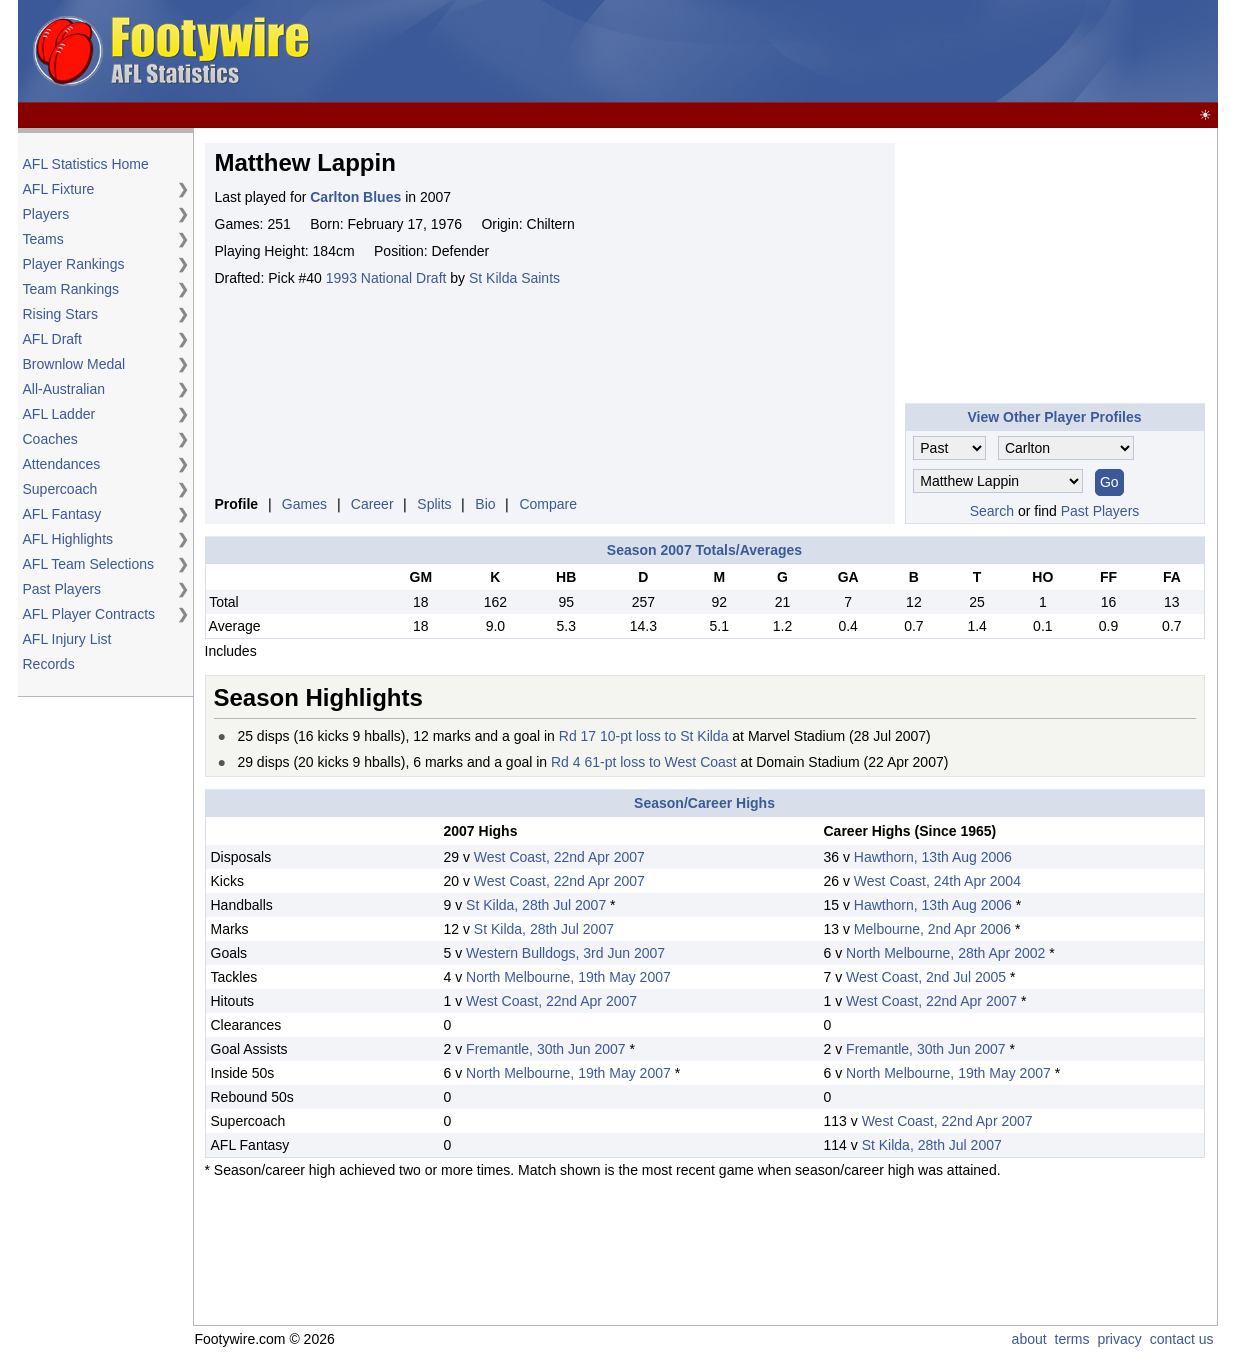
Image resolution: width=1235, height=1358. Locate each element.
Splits (434, 504)
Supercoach (60, 489)
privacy (1119, 1339)
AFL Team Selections (89, 564)
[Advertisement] (850, 52)
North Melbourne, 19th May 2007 (568, 977)
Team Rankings (71, 289)
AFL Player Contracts (89, 614)
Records (49, 664)
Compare (548, 504)
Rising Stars (60, 314)
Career (372, 504)
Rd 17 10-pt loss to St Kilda (644, 736)
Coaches (50, 439)
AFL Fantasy (62, 514)
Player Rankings (74, 264)
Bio (485, 504)
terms (1072, 1339)
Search (992, 511)
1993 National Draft (386, 278)
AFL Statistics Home (86, 164)
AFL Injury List (67, 639)
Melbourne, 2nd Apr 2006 (932, 929)
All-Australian (64, 389)
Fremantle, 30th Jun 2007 (546, 1049)
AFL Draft (52, 339)
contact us (1182, 1339)
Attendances (62, 464)
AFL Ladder (59, 414)
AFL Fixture (59, 189)
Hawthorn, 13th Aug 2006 (933, 857)
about (1029, 1339)
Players (46, 214)
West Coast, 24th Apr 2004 (937, 881)
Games (304, 504)
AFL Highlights (68, 539)
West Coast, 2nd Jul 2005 (926, 977)
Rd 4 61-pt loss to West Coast (644, 762)
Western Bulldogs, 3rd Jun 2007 (565, 953)
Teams (43, 239)
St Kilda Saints (514, 278)
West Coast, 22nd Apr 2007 (559, 857)
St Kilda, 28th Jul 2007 (536, 905)
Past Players (62, 589)
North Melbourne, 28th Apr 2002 (945, 953)
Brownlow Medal (74, 364)
